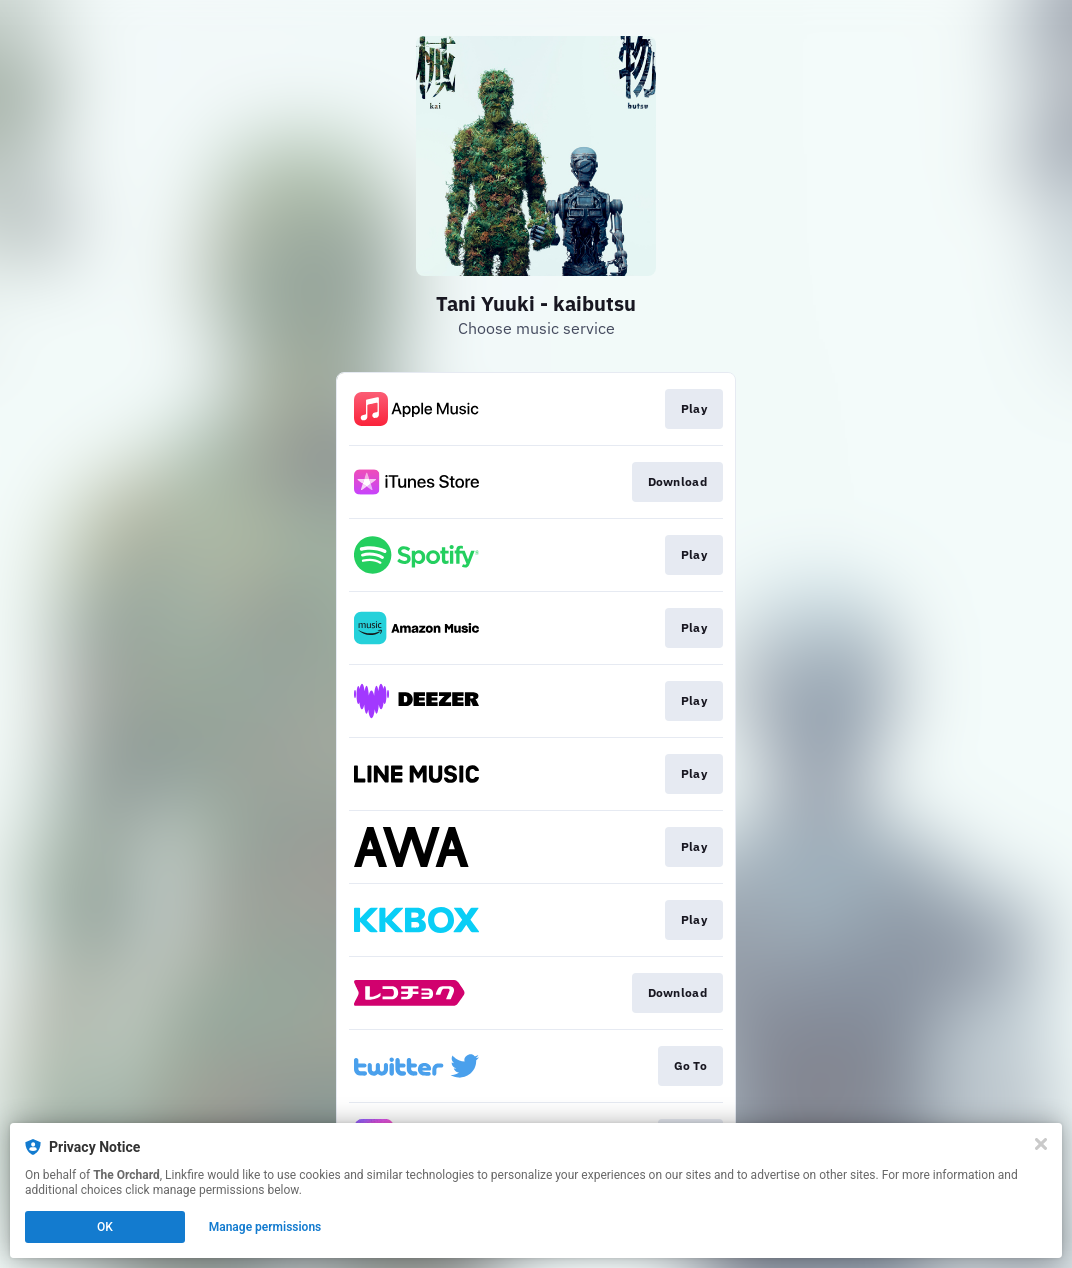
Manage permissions (265, 1227)
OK (105, 1227)
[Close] (1041, 1144)
